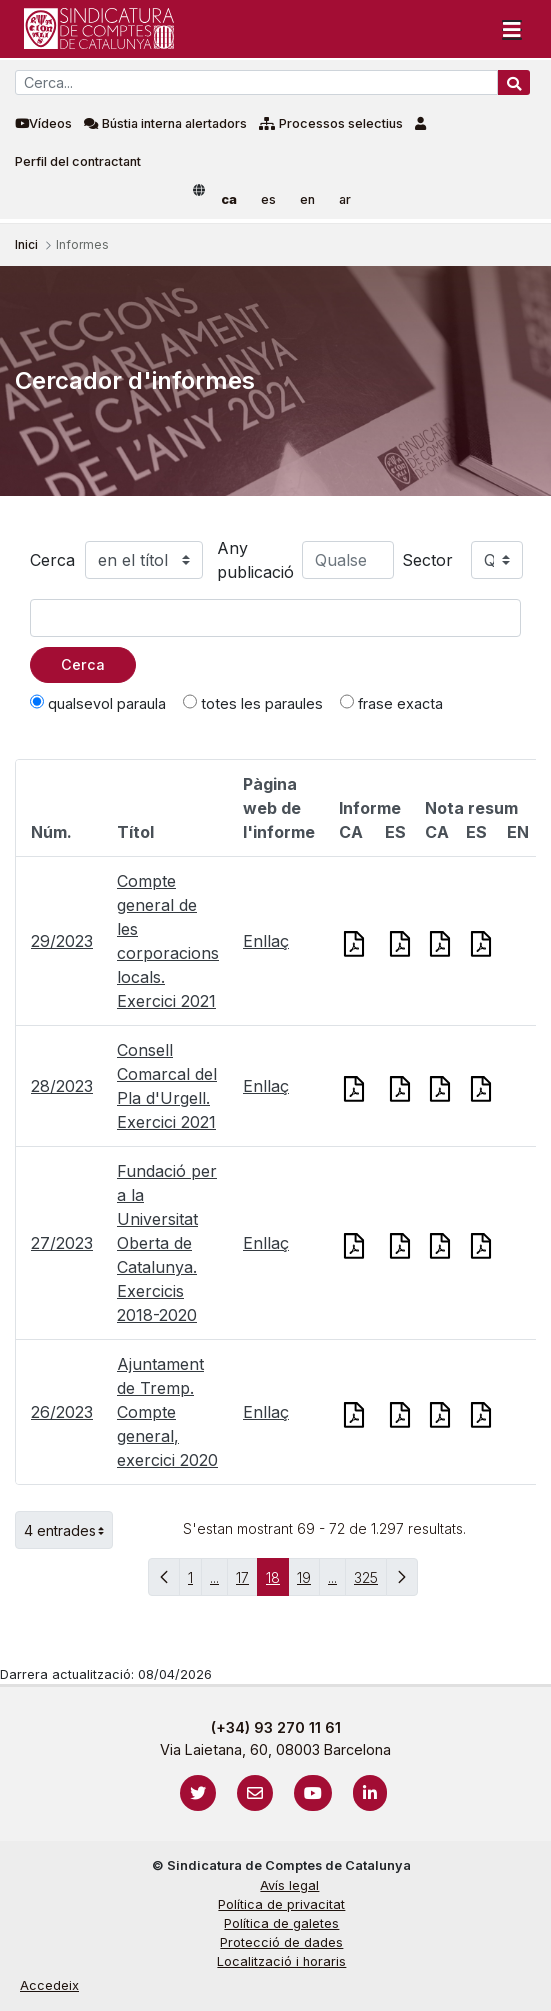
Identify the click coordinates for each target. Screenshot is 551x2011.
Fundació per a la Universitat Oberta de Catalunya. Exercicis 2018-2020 (167, 1243)
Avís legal (289, 1885)
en (307, 199)
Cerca (52, 560)
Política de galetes (281, 1923)
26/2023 (62, 1412)
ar (345, 199)
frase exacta (391, 703)
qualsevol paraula (98, 703)
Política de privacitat (281, 1904)
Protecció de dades (281, 1942)
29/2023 (62, 941)
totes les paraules (253, 703)
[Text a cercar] (275, 618)
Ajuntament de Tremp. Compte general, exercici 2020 (167, 1412)
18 (277, 1582)
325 (370, 1582)
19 (308, 1582)
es (268, 199)
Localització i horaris (281, 1961)
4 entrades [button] (68, 1530)
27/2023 (62, 1243)
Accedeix (49, 1985)
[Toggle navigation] (512, 29)
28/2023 (62, 1086)
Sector (427, 560)
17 (247, 1582)
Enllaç (266, 941)
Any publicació (255, 560)
